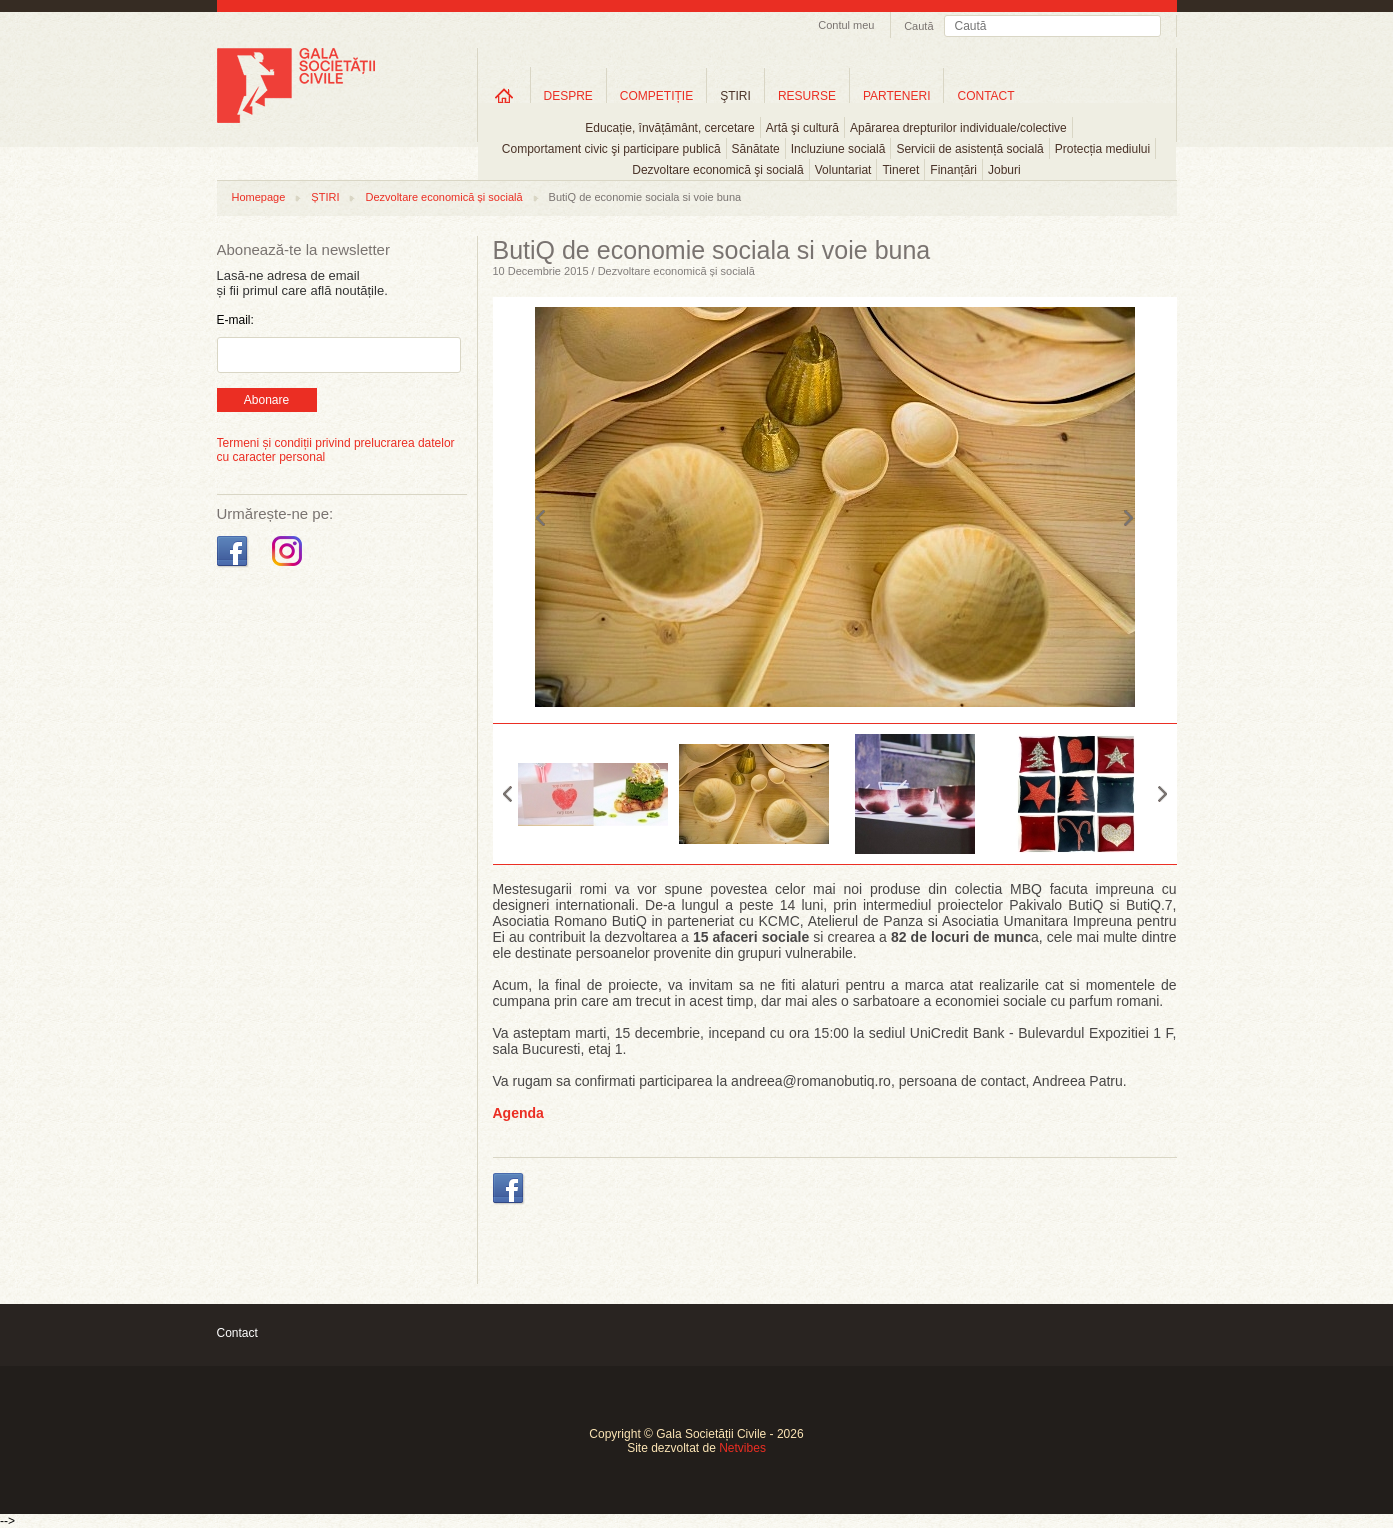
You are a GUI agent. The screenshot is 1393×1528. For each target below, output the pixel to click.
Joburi (1004, 170)
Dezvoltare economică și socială (443, 197)
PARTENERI (897, 96)
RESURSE (807, 96)
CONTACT (985, 96)
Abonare (266, 400)
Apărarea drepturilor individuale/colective (958, 128)
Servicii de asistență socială (969, 149)
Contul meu (846, 25)
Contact (237, 1333)
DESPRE (568, 96)
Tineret (900, 170)
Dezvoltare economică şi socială (717, 170)
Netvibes (742, 1448)
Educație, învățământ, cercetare (669, 128)
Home (504, 95)
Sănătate (756, 149)
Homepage (259, 197)
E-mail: (235, 320)
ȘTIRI (325, 197)
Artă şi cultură (802, 128)
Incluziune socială (838, 149)
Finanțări (953, 170)
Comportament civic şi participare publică (611, 149)
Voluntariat (843, 170)
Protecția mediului (1102, 149)
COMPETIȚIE (656, 96)
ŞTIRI (735, 96)
